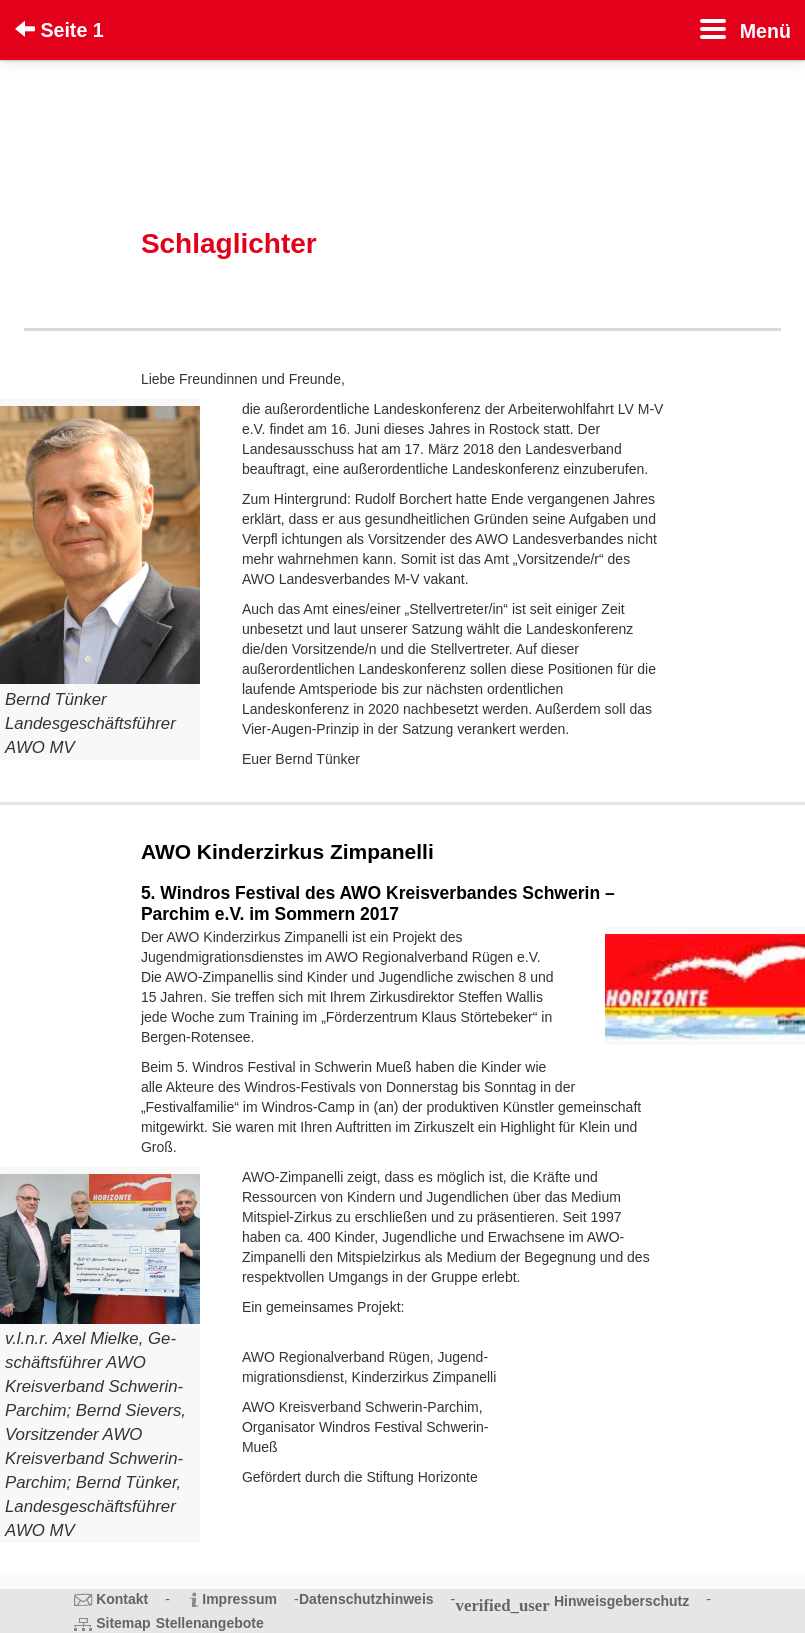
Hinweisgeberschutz (621, 1601)
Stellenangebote (210, 1623)
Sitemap (123, 1623)
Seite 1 (59, 30)
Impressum (239, 1599)
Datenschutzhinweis (366, 1599)
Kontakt (122, 1599)
